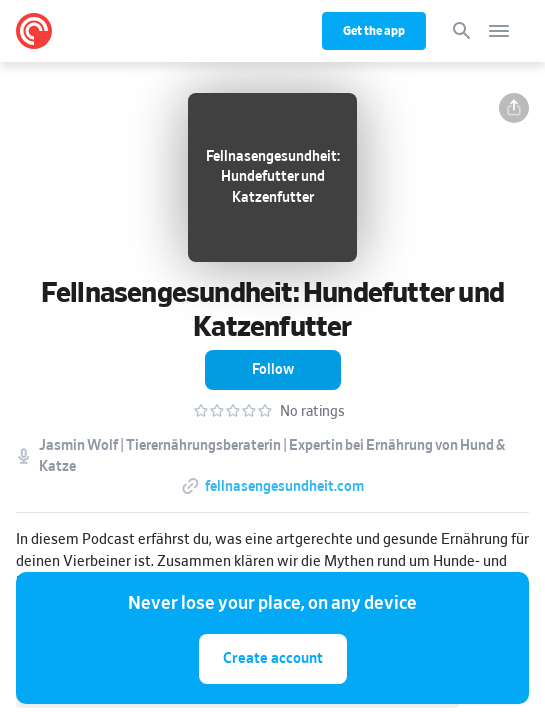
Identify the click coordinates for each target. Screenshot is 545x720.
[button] (514, 108)
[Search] (462, 31)
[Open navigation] (499, 31)
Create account (273, 658)
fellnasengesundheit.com (284, 487)
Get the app (374, 31)
